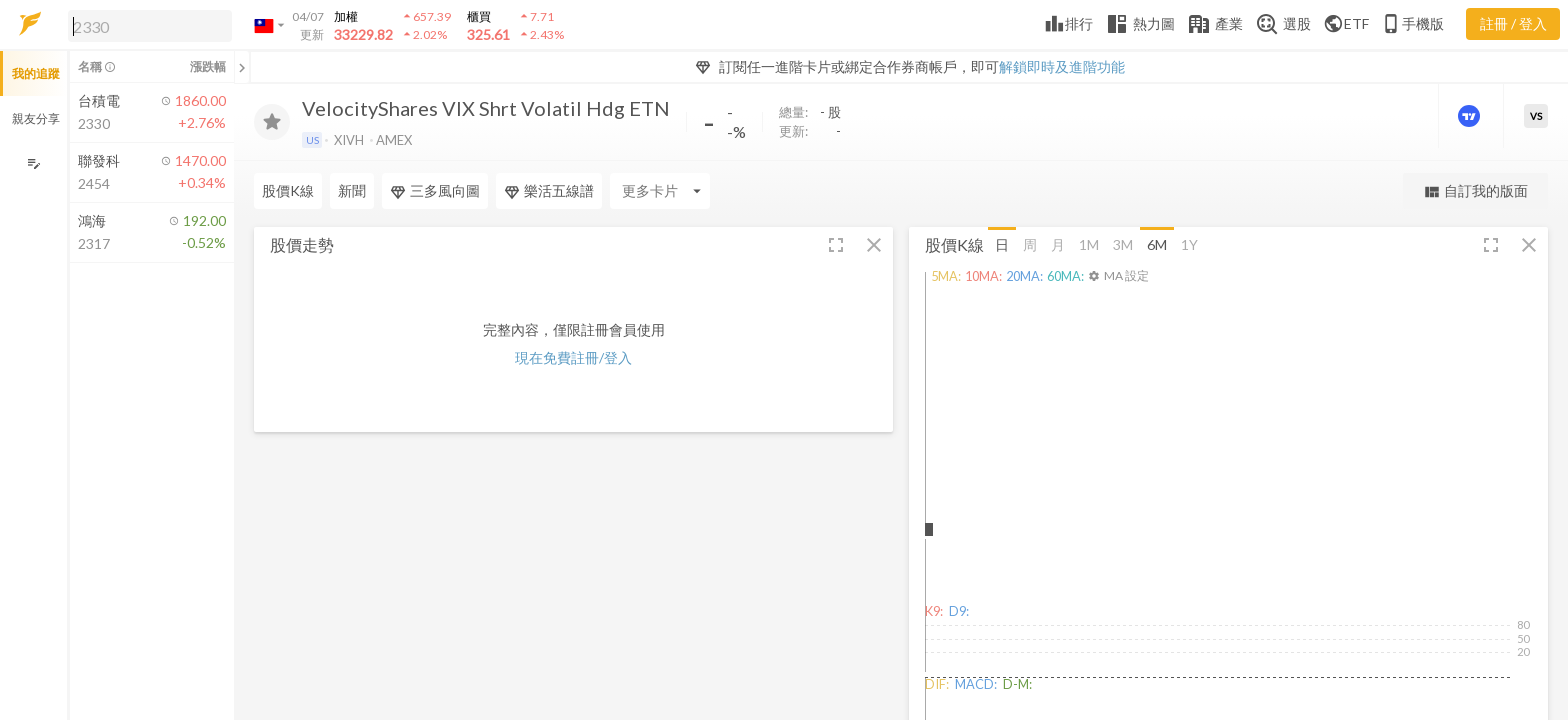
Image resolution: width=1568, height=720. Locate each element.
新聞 (352, 190)
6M (1157, 243)
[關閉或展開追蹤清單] (242, 67)
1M (1089, 243)
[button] (146, 25)
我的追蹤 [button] (36, 73)
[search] (150, 26)
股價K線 (288, 190)
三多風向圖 (435, 191)
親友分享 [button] (36, 118)
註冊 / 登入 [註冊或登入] (1513, 23)
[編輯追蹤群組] (33, 163)
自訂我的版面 (1475, 191)
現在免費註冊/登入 (573, 357)
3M (1123, 243)
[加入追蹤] (272, 122)
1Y (1189, 243)
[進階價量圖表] (1471, 116)
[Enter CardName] (660, 191)
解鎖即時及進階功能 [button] (1062, 66)
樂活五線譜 (549, 191)
